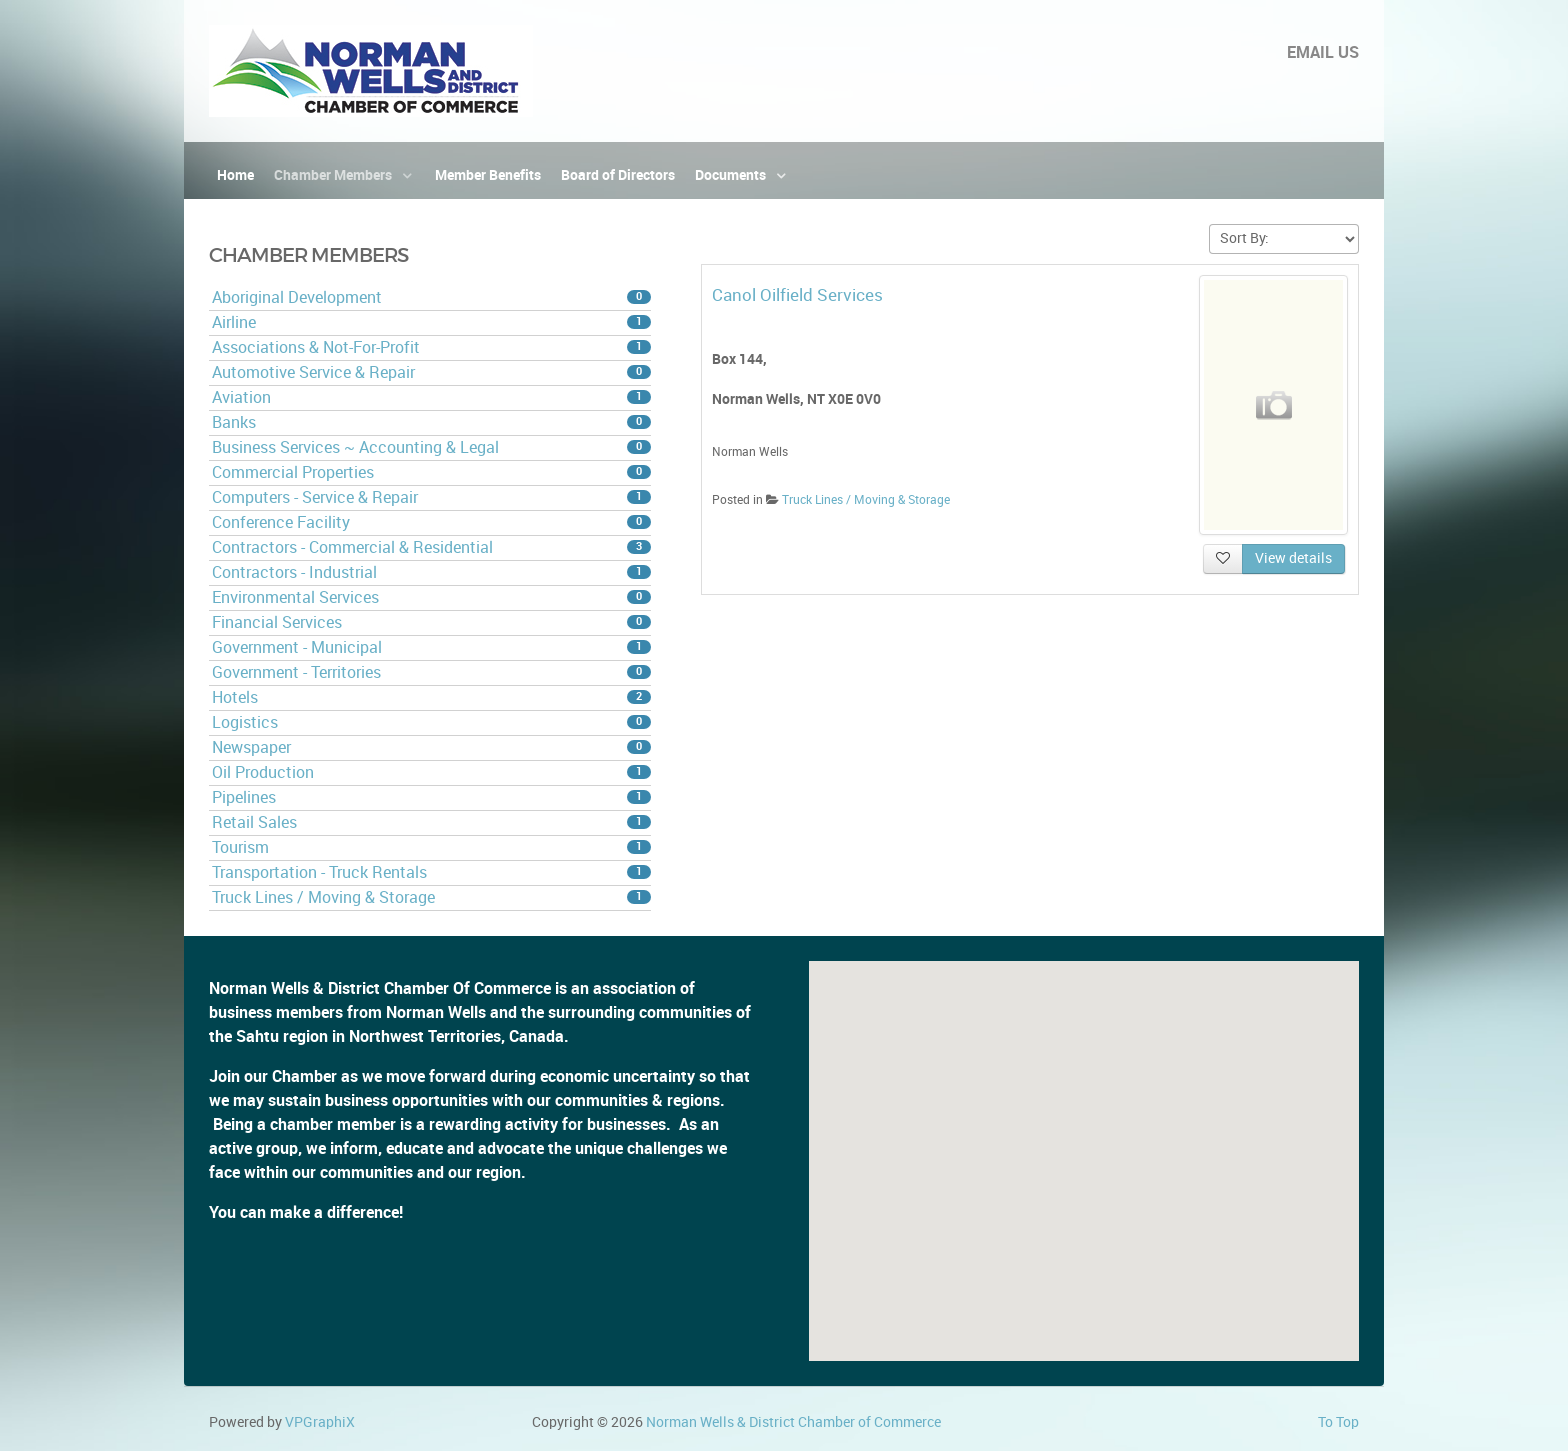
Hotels (431, 697)
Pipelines (431, 797)
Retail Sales (431, 822)
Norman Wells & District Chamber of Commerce (793, 1422)
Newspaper (431, 747)
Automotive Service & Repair (431, 372)
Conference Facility (431, 522)
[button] (1084, 1142)
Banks (431, 422)
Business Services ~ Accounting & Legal (431, 447)
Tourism (431, 847)
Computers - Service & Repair (431, 497)
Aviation (431, 397)
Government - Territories (431, 672)
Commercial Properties (431, 472)
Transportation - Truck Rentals (431, 872)
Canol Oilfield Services (797, 295)
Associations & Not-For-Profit (431, 347)
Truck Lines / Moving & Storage (431, 897)
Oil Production (431, 772)
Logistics (431, 722)
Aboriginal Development (431, 297)
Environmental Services (431, 597)
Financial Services (431, 622)
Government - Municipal (431, 647)
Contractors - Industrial (431, 572)
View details (1293, 558)
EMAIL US (1323, 52)
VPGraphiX (320, 1422)
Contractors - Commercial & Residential (431, 547)
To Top (1338, 1422)
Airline (431, 322)
